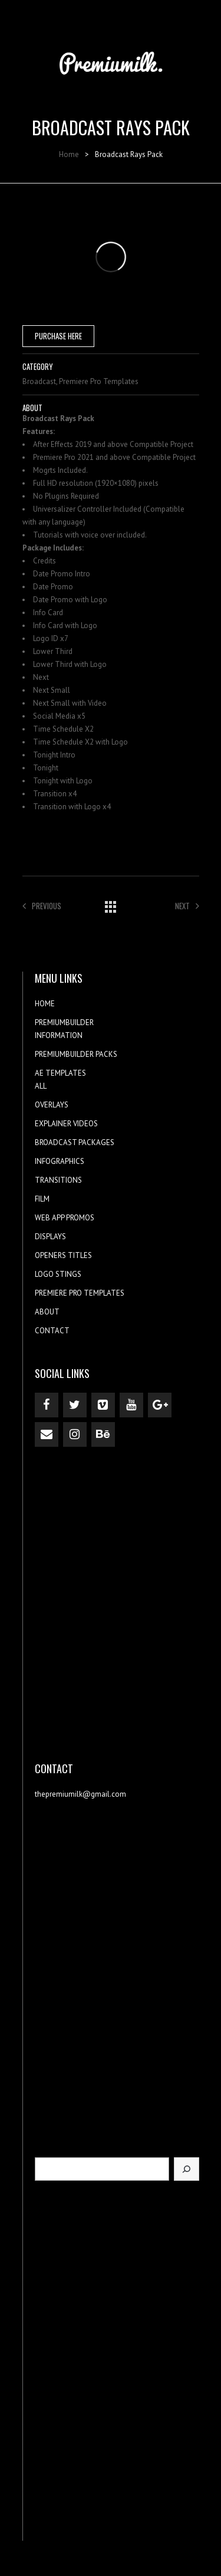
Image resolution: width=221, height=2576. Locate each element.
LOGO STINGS (58, 1274)
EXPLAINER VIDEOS (66, 1124)
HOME (45, 1004)
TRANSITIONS (58, 1180)
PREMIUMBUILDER (64, 1022)
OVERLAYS (51, 1105)
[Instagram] (75, 1434)
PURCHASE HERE (58, 336)
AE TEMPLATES (60, 1073)
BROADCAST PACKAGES (74, 1142)
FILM (42, 1199)
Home (69, 154)
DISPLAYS (50, 1237)
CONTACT (52, 1331)
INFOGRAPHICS (59, 1161)
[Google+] (159, 1405)
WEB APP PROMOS (64, 1218)
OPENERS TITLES (63, 1255)
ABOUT (47, 1312)
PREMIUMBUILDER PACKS (76, 1054)
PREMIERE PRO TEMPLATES (79, 1293)
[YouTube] (131, 1405)
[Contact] (46, 1434)
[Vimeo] (103, 1405)
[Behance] (103, 1434)
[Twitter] (75, 1405)
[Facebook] (46, 1405)
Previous (41, 906)
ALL (41, 1086)
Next (187, 906)
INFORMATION (59, 1035)
